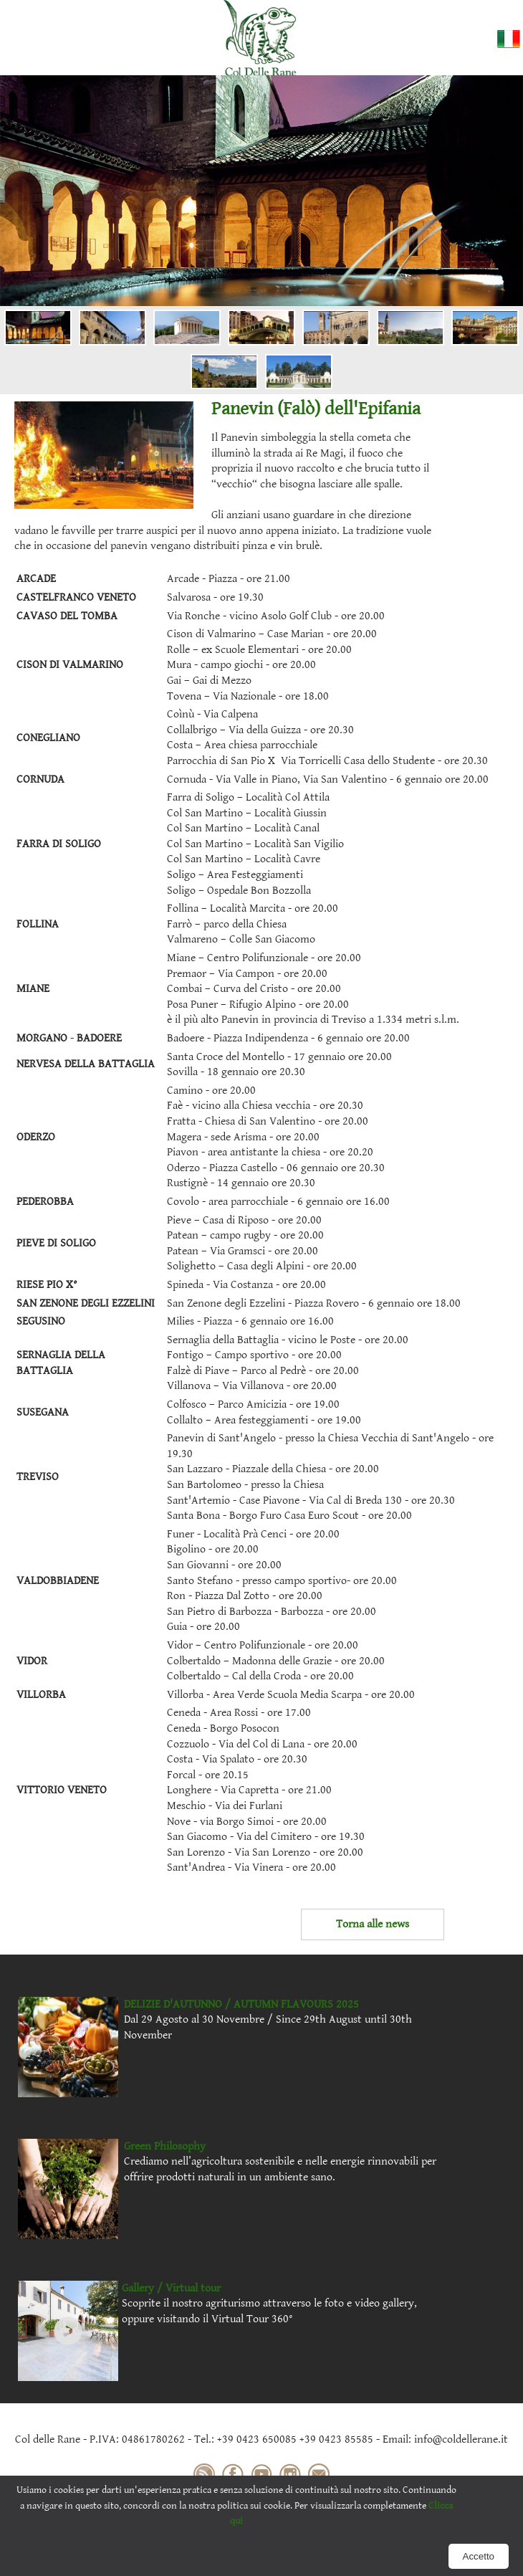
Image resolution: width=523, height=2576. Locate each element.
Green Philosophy (165, 2146)
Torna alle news (372, 1924)
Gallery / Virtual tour (171, 2288)
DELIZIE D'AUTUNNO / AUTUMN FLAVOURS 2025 (241, 2004)
